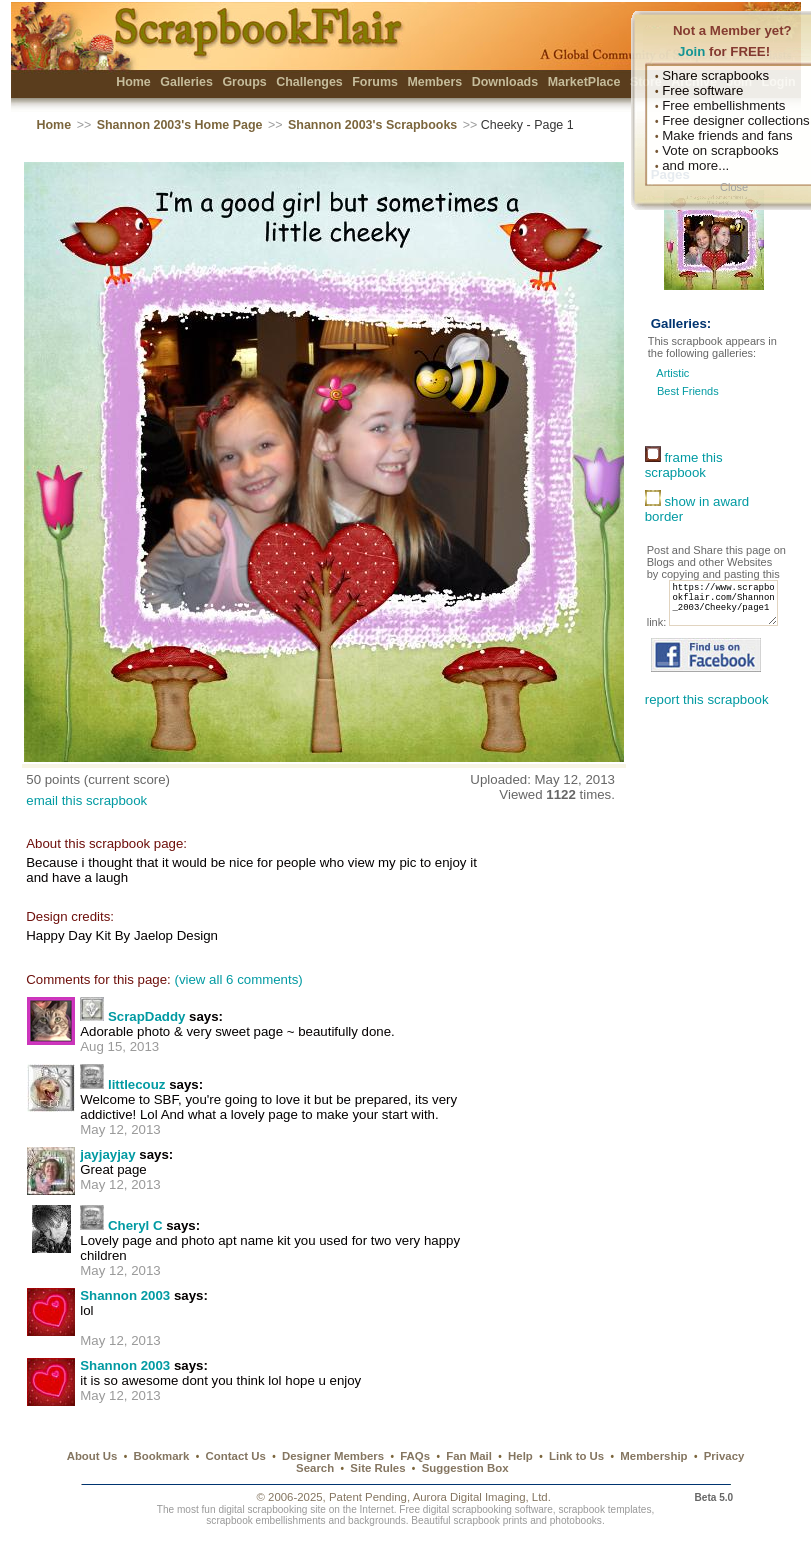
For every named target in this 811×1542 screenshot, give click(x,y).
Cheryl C (135, 1225)
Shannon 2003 (125, 1295)
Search (315, 1468)
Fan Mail (469, 1456)
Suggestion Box (465, 1468)
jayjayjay (107, 1154)
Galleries (186, 82)
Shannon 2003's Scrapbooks (372, 125)
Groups (244, 82)
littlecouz (137, 1084)
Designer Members (333, 1456)
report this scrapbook (707, 721)
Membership (653, 1456)
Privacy (724, 1456)
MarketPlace (584, 82)
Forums (375, 82)
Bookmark (162, 1456)
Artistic (672, 373)
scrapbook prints (490, 1520)
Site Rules (377, 1468)
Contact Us (236, 1456)
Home (133, 82)
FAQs (415, 1456)
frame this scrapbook (684, 465)
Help (520, 1456)
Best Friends (688, 391)
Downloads (505, 82)
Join (691, 51)
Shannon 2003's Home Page (180, 125)
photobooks (576, 1520)
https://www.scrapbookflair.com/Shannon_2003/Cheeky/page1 (707, 621)
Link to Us (576, 1456)
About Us (92, 1456)
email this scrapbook (86, 800)
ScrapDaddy (146, 1016)
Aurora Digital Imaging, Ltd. (482, 1497)
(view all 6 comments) (238, 979)
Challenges (309, 82)
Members (434, 82)
